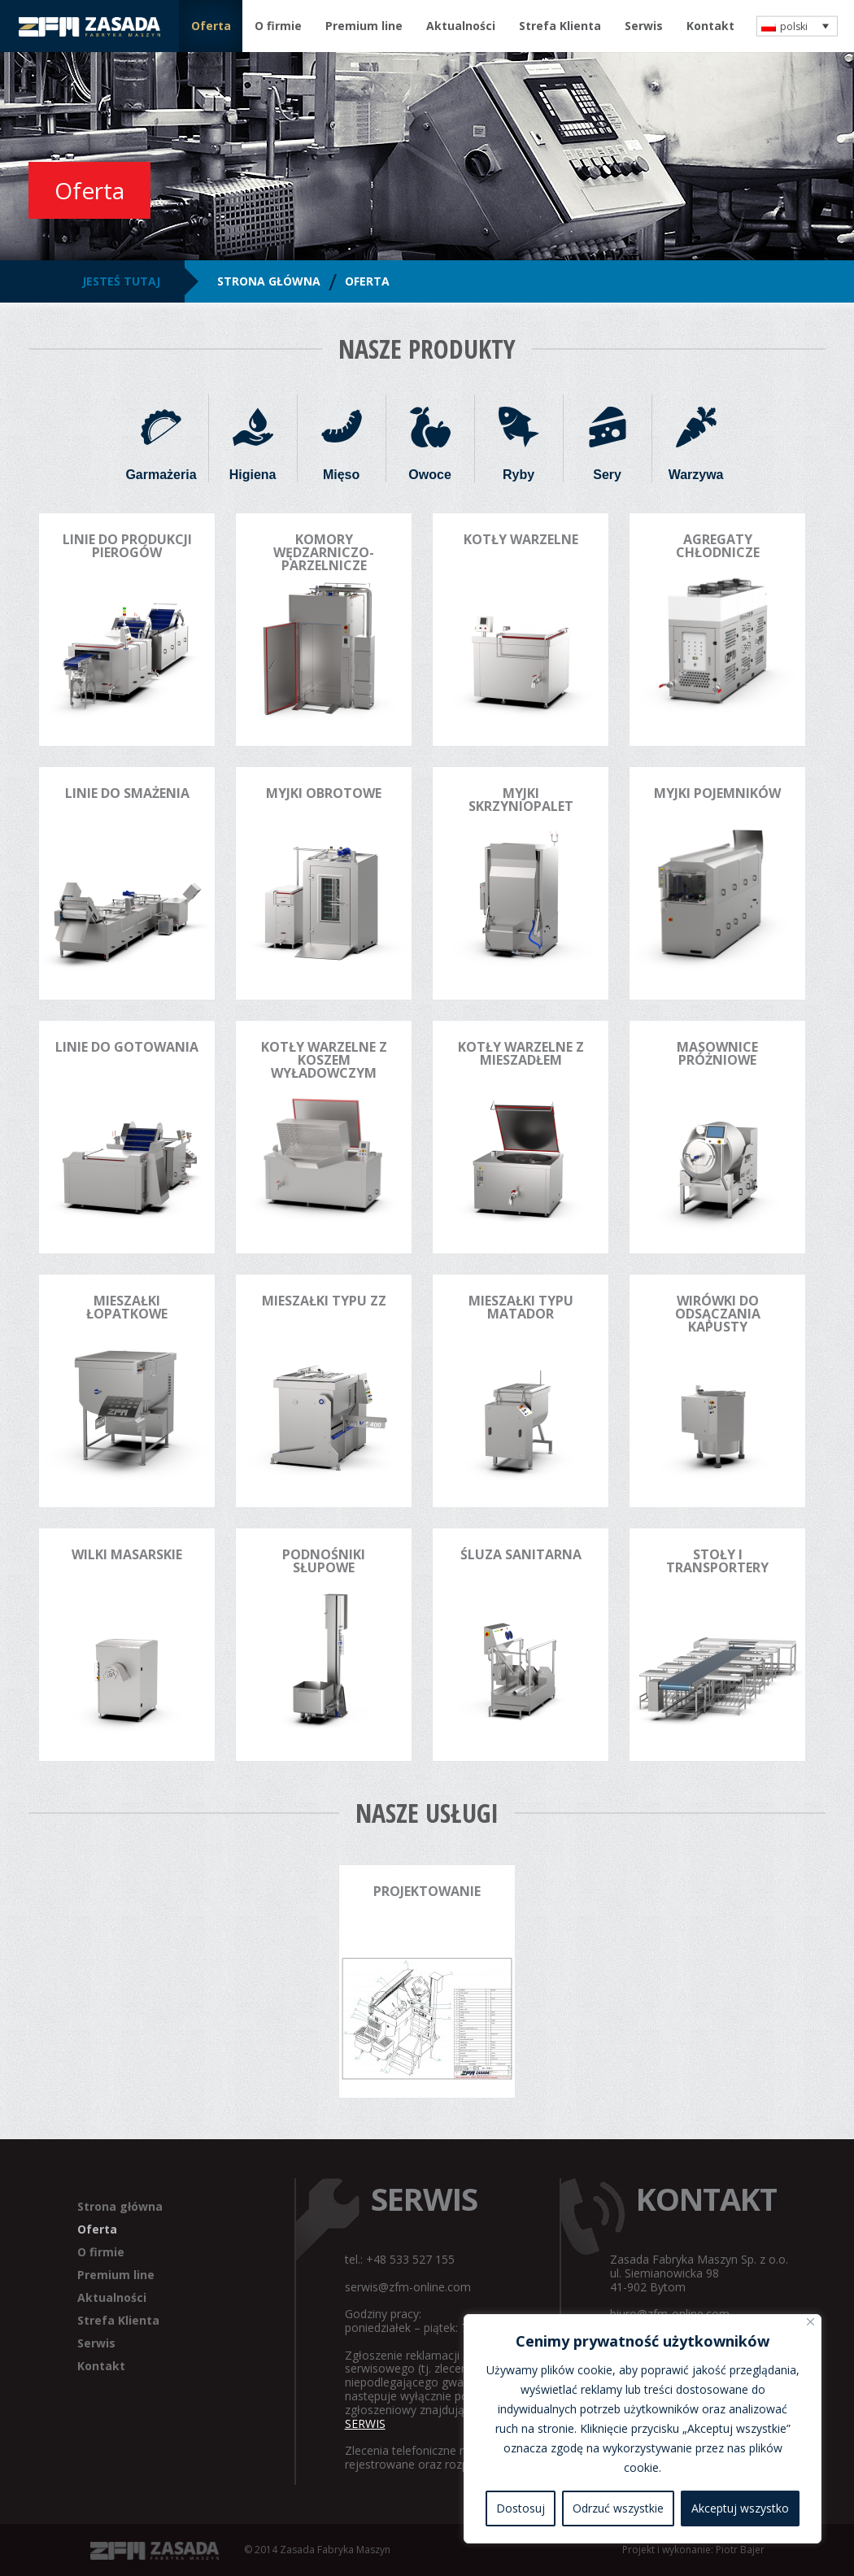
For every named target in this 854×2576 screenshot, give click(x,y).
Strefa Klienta (560, 25)
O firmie (278, 25)
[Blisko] (810, 2321)
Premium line (364, 25)
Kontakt (710, 25)
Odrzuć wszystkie (618, 2508)
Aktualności (460, 25)
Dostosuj (520, 2508)
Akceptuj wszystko (740, 2508)
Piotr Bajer (740, 2549)
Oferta (211, 25)
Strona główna (120, 2206)
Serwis (644, 25)
